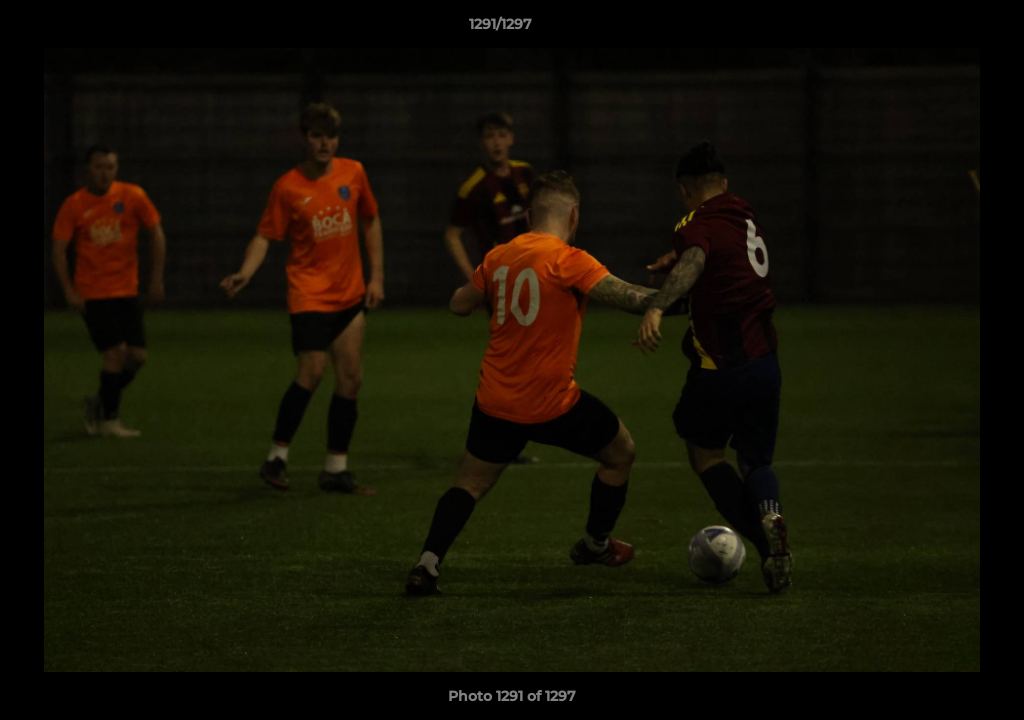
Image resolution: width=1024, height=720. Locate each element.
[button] (940, 29)
